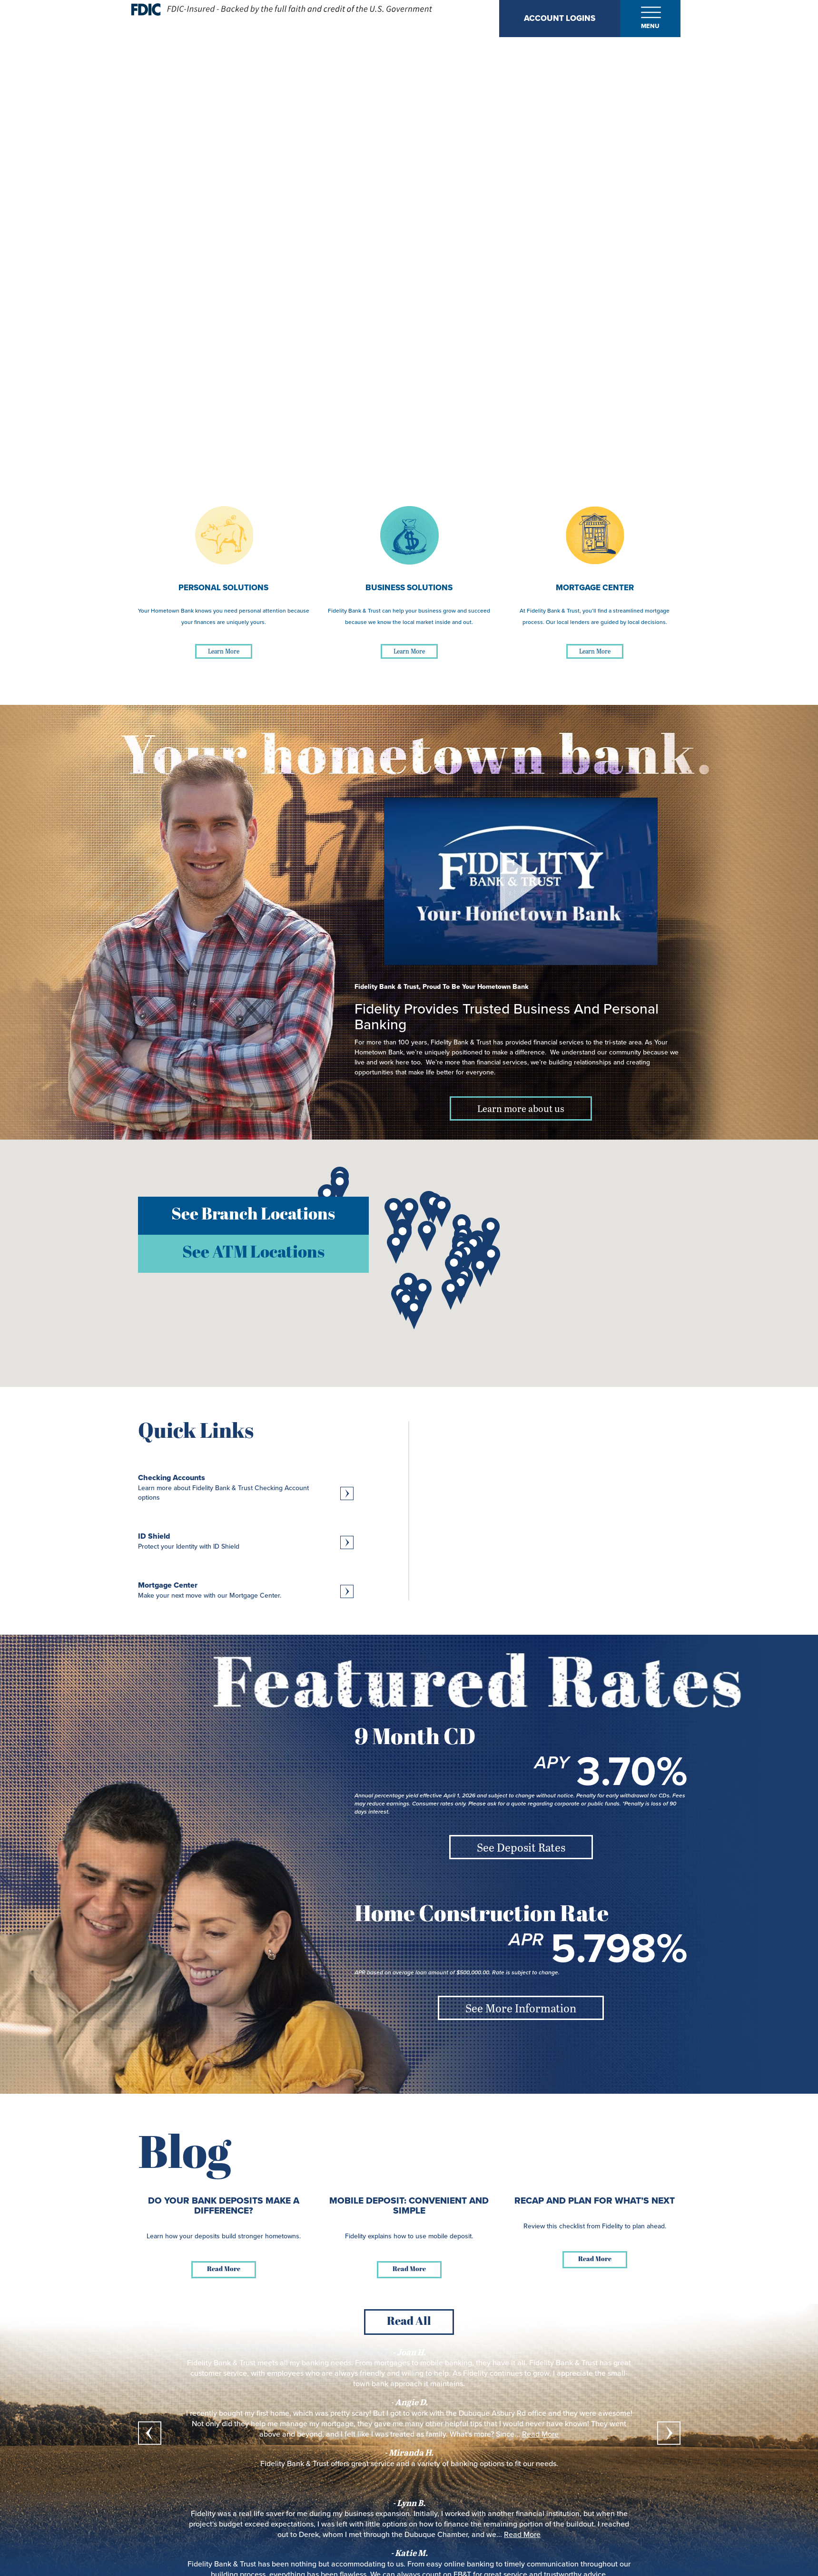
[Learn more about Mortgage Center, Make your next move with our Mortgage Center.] (246, 1590)
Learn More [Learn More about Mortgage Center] (595, 651)
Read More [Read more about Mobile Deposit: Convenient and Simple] (409, 2269)
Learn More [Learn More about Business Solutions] (409, 651)
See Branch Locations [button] (253, 1215)
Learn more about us (520, 1108)
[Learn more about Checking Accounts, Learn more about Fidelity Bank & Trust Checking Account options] (246, 1488)
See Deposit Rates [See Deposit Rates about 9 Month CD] (521, 1847)
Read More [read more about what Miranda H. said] (540, 2434)
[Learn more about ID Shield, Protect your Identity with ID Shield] (246, 1541)
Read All (409, 2322)
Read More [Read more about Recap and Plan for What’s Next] (594, 2259)
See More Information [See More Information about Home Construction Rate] (520, 2008)
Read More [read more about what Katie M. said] (522, 2534)
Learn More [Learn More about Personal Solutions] (223, 651)
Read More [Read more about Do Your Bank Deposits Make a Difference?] (223, 2269)
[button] (340, 1188)
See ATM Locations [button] (253, 1253)
